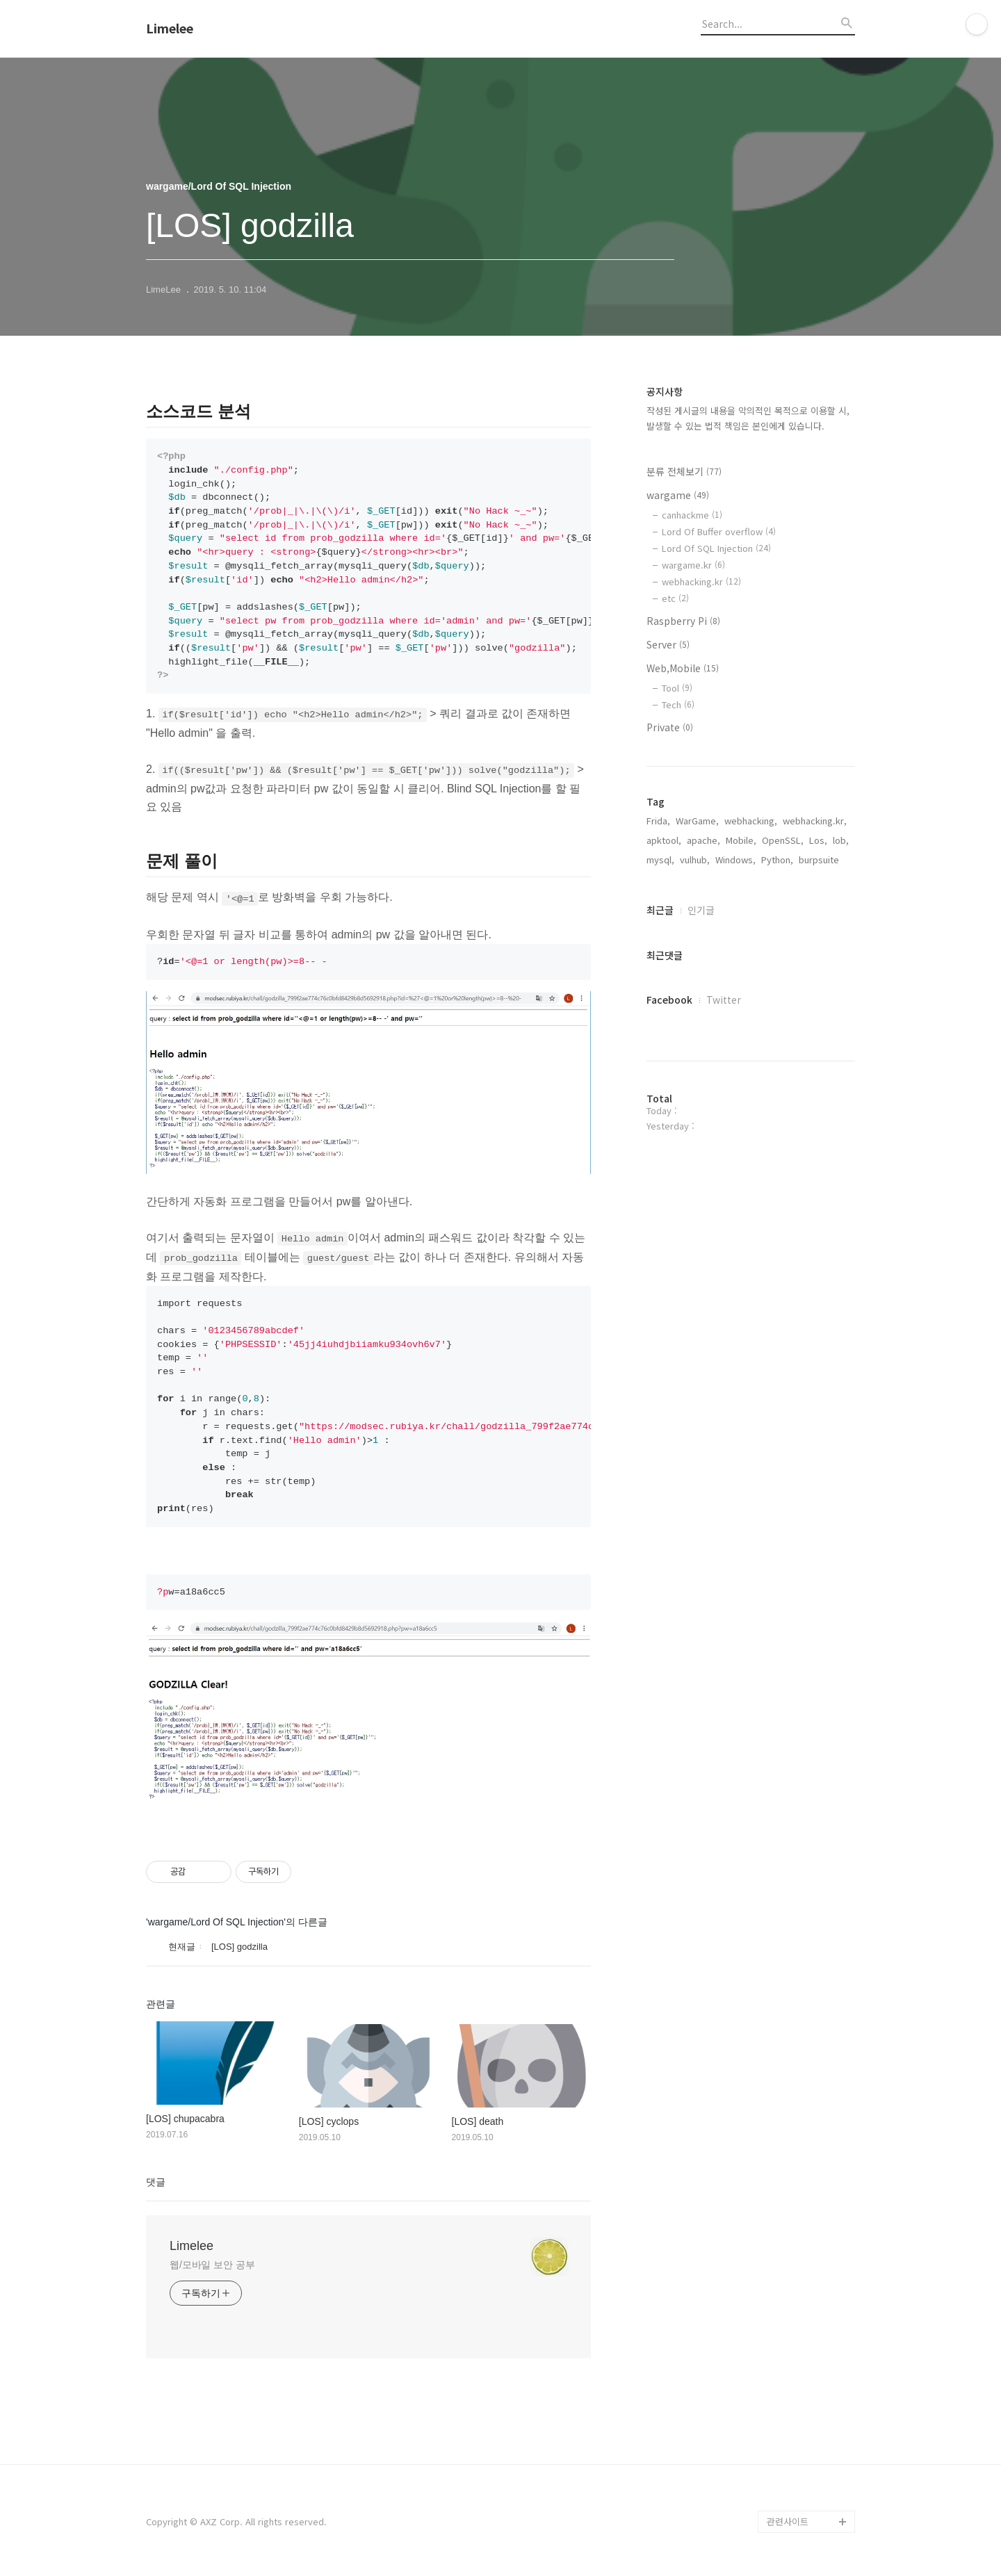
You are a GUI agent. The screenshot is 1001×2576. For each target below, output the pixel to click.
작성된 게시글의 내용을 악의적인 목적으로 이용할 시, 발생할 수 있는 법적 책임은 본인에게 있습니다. (747, 418)
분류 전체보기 (684, 471)
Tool (677, 687)
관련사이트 (787, 2521)
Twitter (723, 999)
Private (669, 727)
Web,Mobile (682, 668)
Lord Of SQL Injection (716, 548)
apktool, (663, 840)
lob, (841, 840)
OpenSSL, (783, 840)
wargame (677, 495)
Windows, (735, 859)
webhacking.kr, (815, 820)
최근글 (660, 910)
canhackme (692, 514)
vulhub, (695, 859)
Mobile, (741, 840)
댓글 (155, 2181)
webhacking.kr (701, 581)
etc (675, 598)
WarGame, (697, 820)
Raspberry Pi (683, 621)
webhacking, (750, 820)
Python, (777, 859)
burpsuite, (820, 859)
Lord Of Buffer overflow (719, 531)
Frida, (658, 820)
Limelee (169, 28)
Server (668, 644)
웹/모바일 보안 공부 (212, 2264)
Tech (678, 704)
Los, (818, 840)
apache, (703, 840)
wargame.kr (693, 564)
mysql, (660, 859)
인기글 (701, 910)
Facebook (669, 999)
